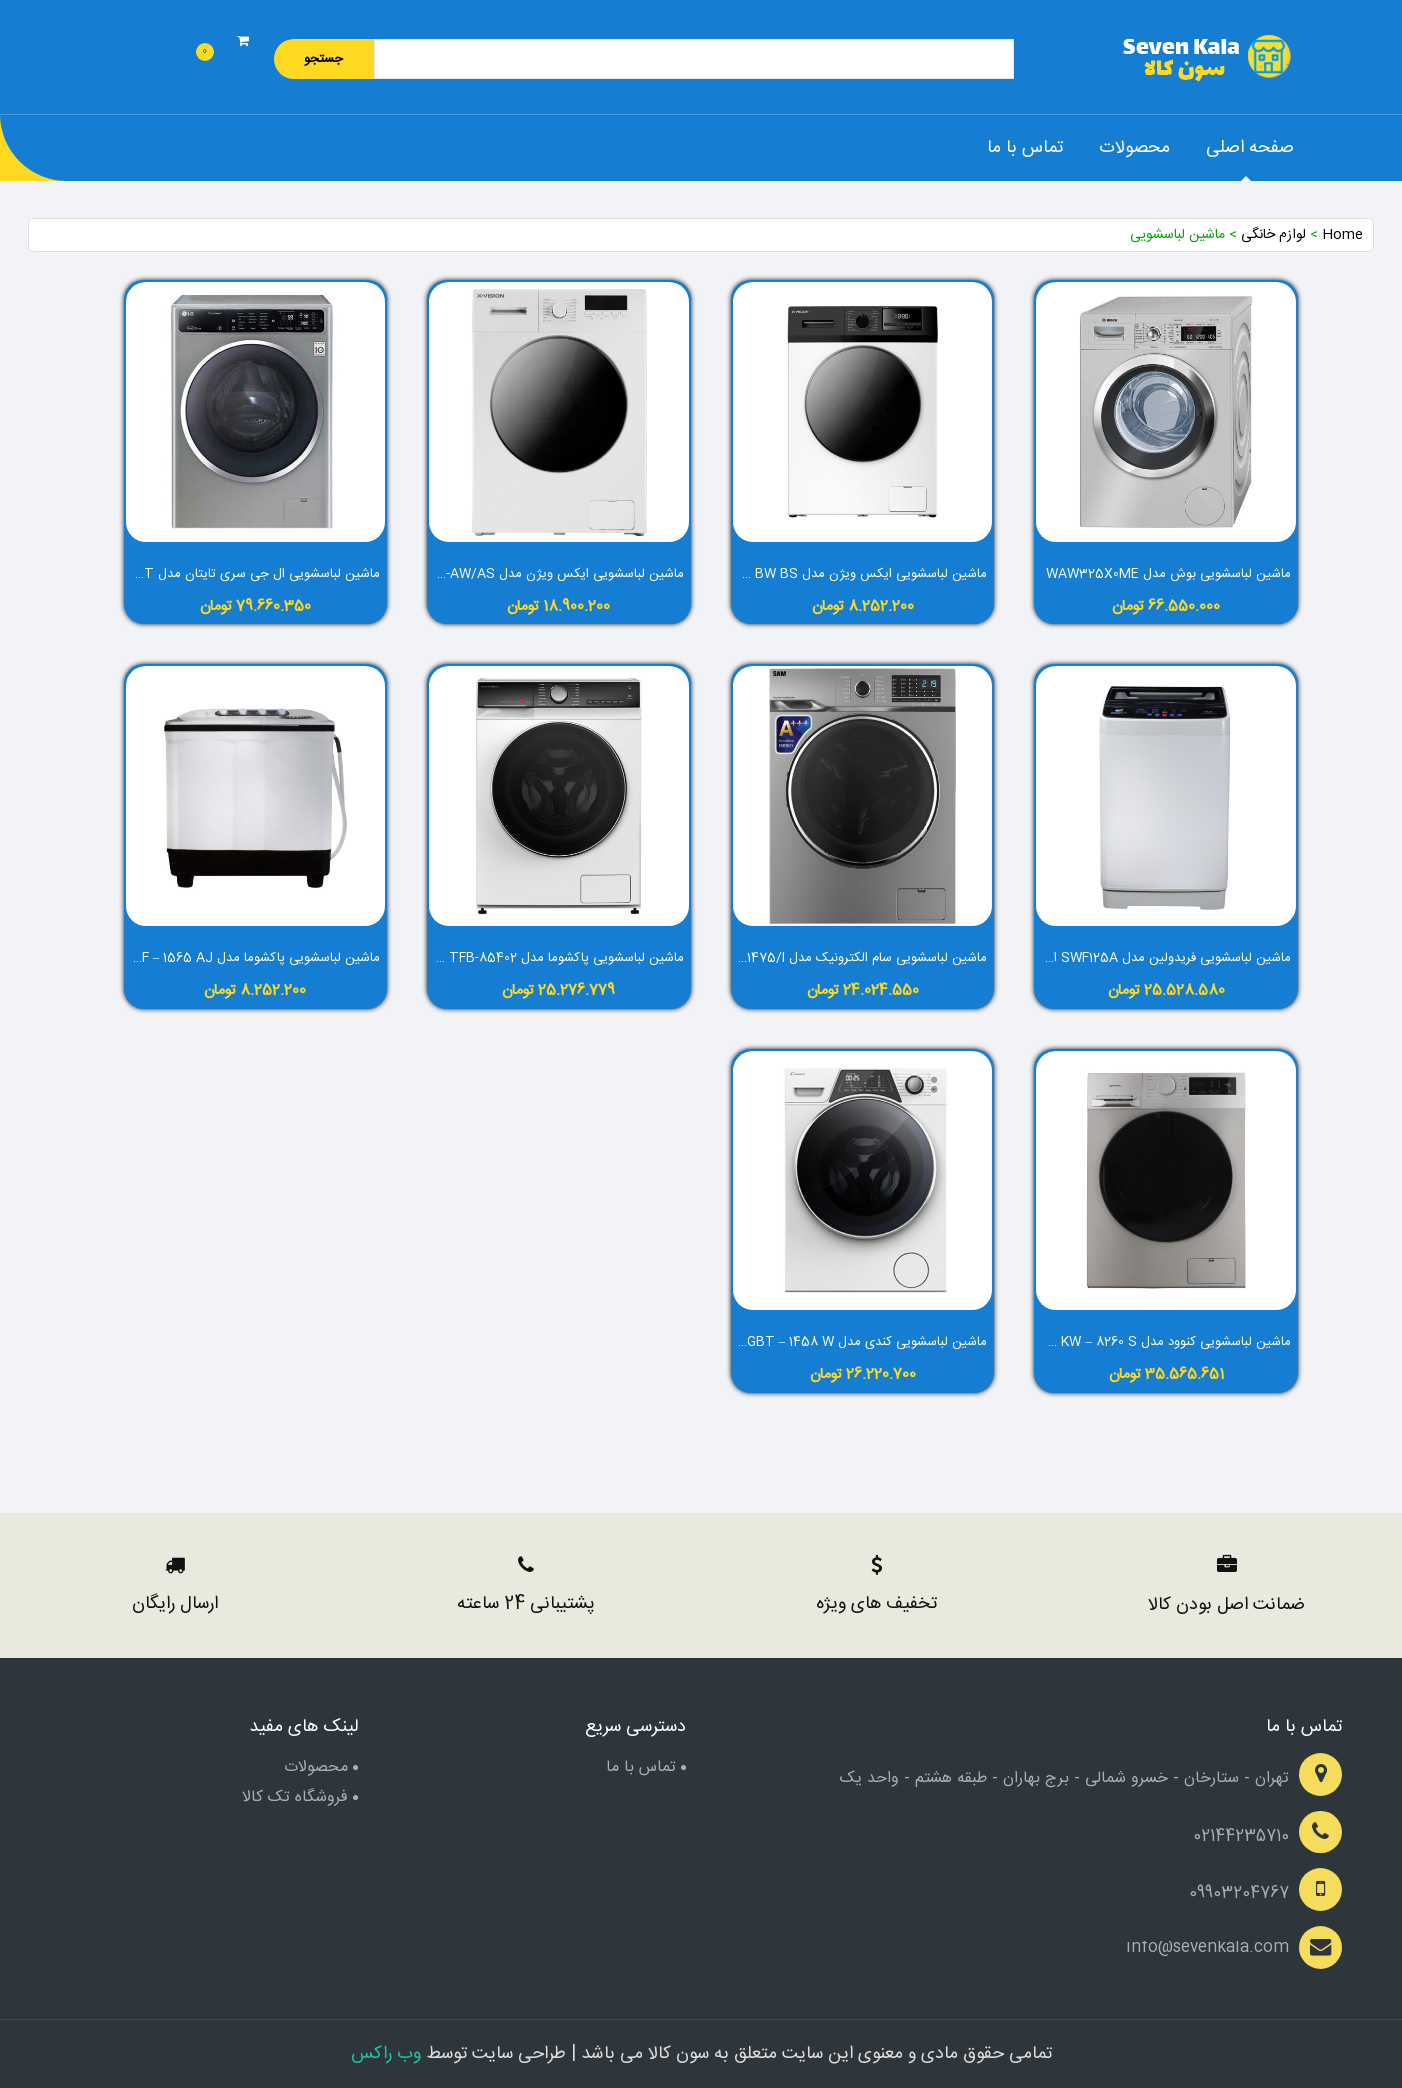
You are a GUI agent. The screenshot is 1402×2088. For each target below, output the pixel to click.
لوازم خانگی (1273, 235)
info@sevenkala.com (1207, 1947)
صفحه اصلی (1250, 148)
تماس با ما (1025, 148)
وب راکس (386, 2054)
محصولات (1134, 148)
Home (1342, 235)
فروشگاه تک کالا (295, 1797)
